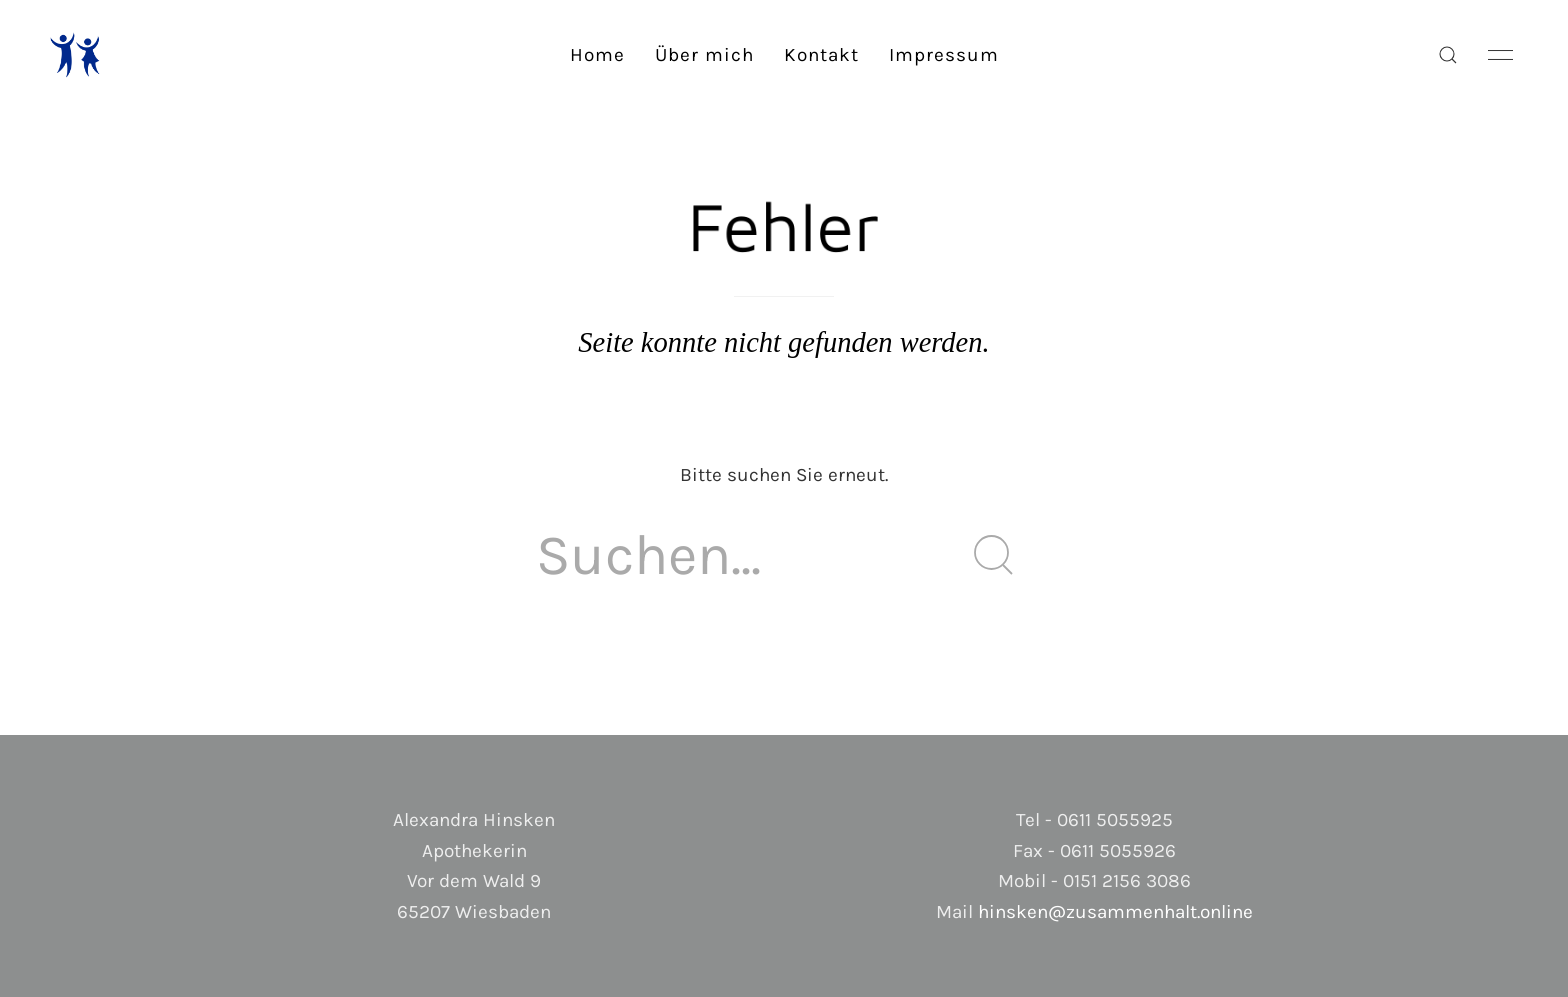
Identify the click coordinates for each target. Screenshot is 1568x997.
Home (597, 55)
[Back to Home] (75, 55)
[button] (1448, 55)
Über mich (704, 55)
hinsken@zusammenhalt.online (1115, 912)
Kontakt (821, 55)
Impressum (944, 55)
